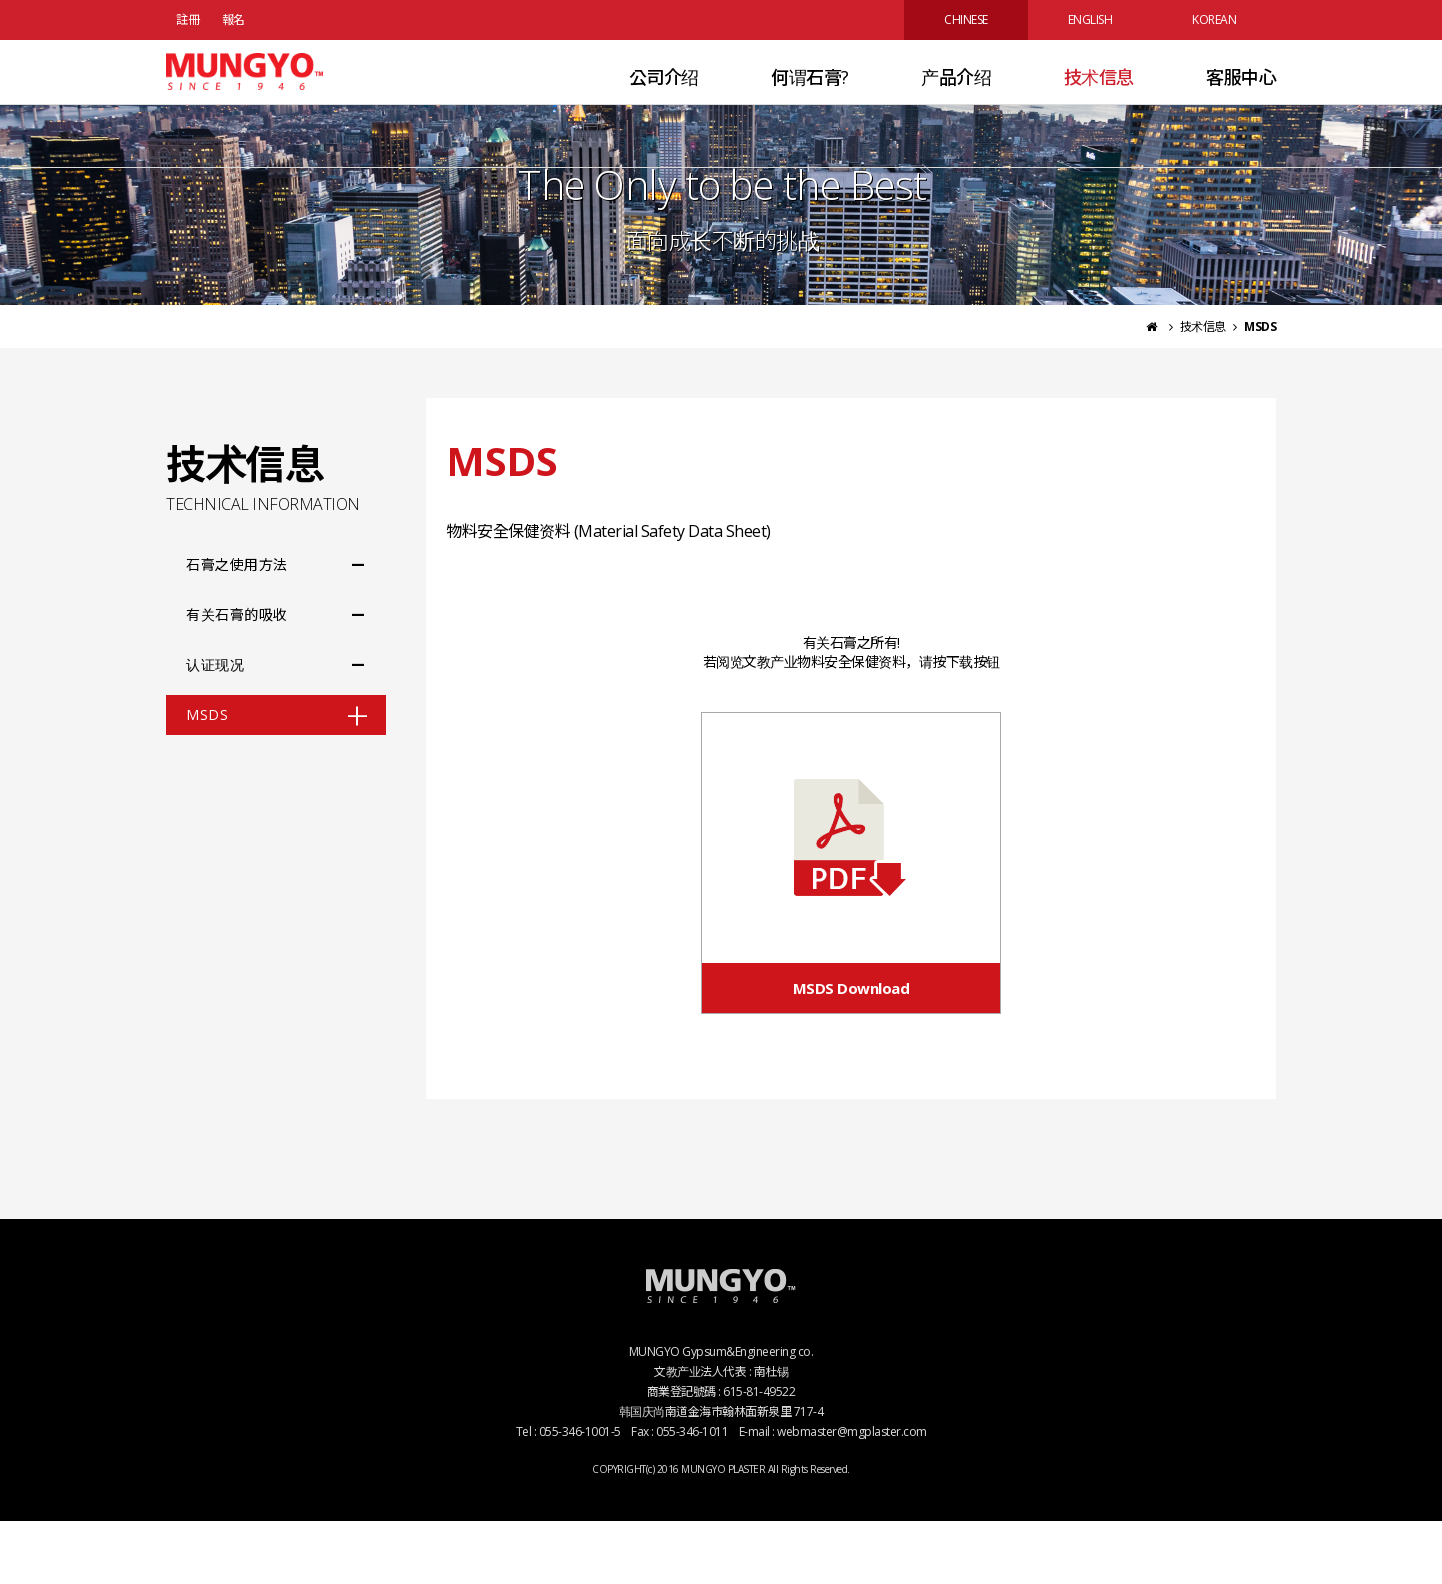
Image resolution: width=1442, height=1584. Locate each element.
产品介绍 (956, 104)
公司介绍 (664, 104)
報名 (233, 19)
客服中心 (1241, 104)
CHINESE (966, 19)
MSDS (207, 777)
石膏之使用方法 (237, 627)
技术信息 (1099, 104)
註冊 (187, 19)
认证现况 (215, 727)
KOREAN (1214, 19)
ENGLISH (1090, 19)
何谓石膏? (810, 104)
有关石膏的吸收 (237, 677)
